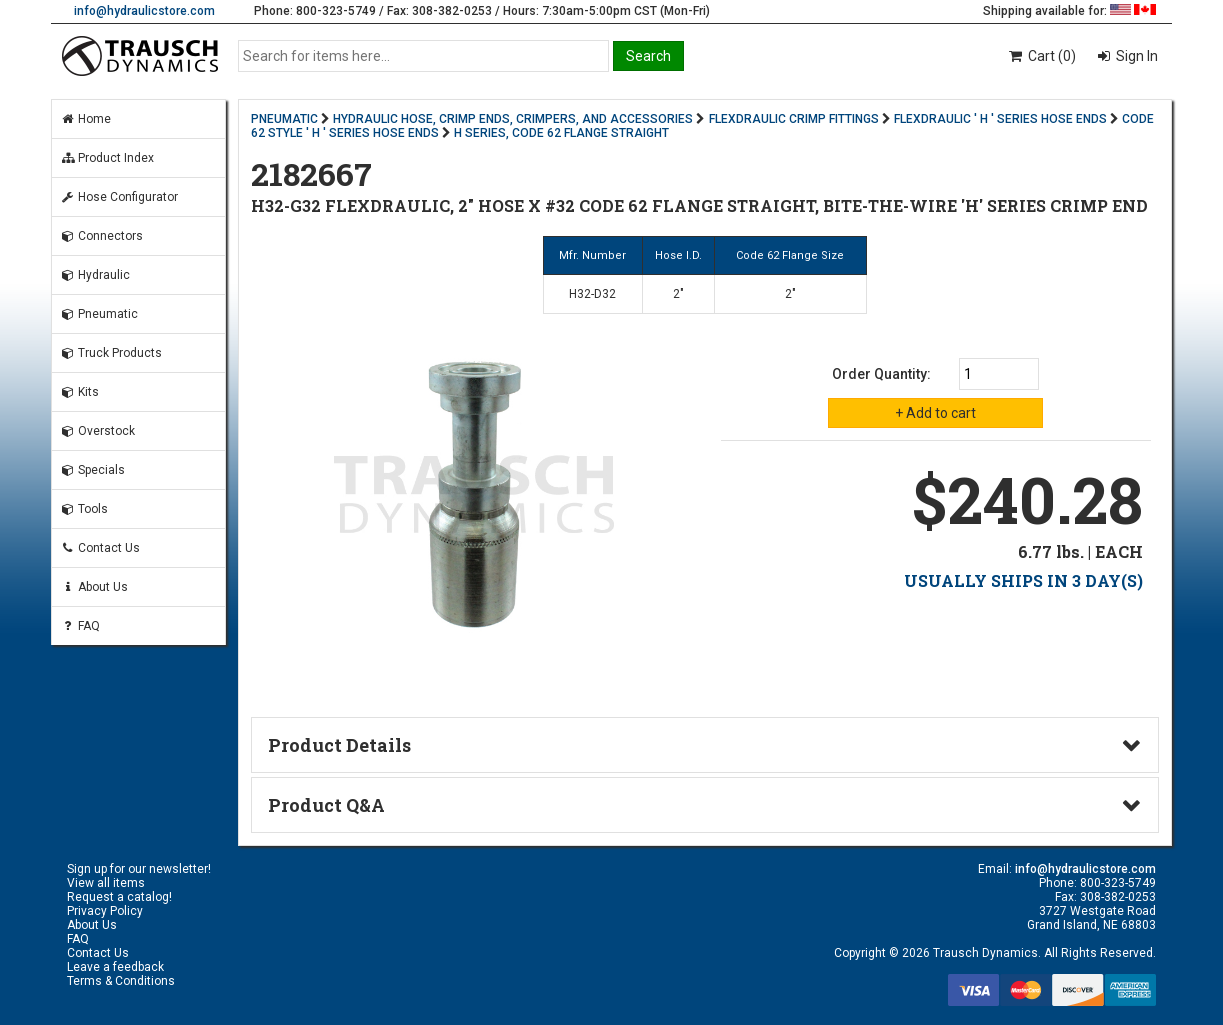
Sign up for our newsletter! (139, 869)
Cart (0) (1041, 56)
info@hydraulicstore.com (144, 11)
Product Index (107, 158)
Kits (79, 392)
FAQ (80, 626)
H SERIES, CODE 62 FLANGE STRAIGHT (561, 133)
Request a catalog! (119, 897)
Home (85, 119)
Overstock (97, 431)
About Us (94, 587)
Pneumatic (99, 314)
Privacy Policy (105, 911)
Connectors (101, 236)
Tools (84, 509)
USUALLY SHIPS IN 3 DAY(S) (1023, 580)
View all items (106, 883)
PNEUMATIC (284, 119)
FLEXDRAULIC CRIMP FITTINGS (794, 119)
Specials (92, 470)
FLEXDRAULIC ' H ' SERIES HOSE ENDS (1000, 119)
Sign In (1135, 56)
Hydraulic (95, 275)
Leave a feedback (115, 967)
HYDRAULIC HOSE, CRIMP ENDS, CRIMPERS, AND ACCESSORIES (513, 119)
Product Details (339, 745)
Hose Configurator (119, 197)
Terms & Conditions (121, 981)
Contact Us (100, 548)
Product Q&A (326, 805)
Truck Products (111, 353)
